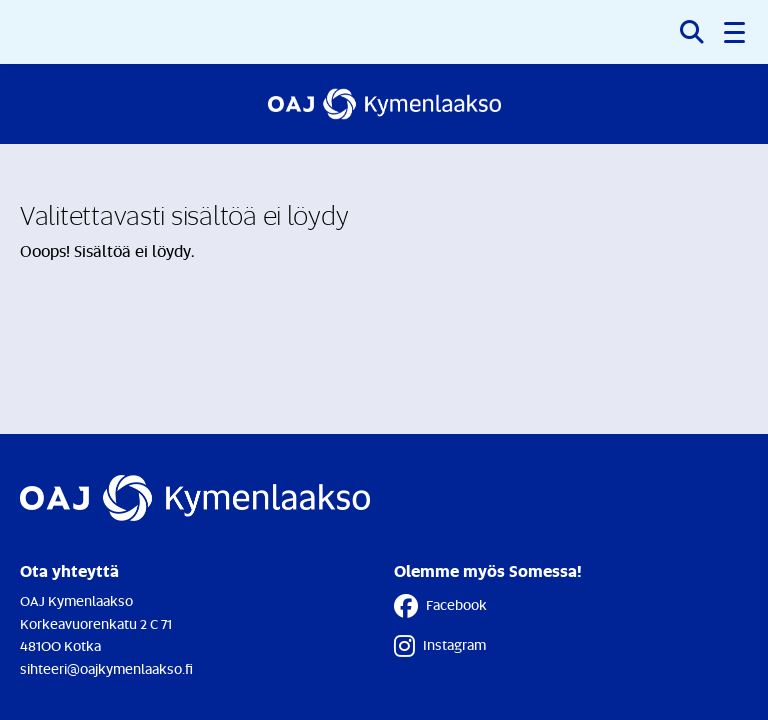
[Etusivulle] (384, 104)
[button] (736, 32)
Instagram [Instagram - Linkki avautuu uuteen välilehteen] (440, 646)
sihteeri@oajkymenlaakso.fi (106, 668)
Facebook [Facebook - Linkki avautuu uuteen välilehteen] (440, 606)
